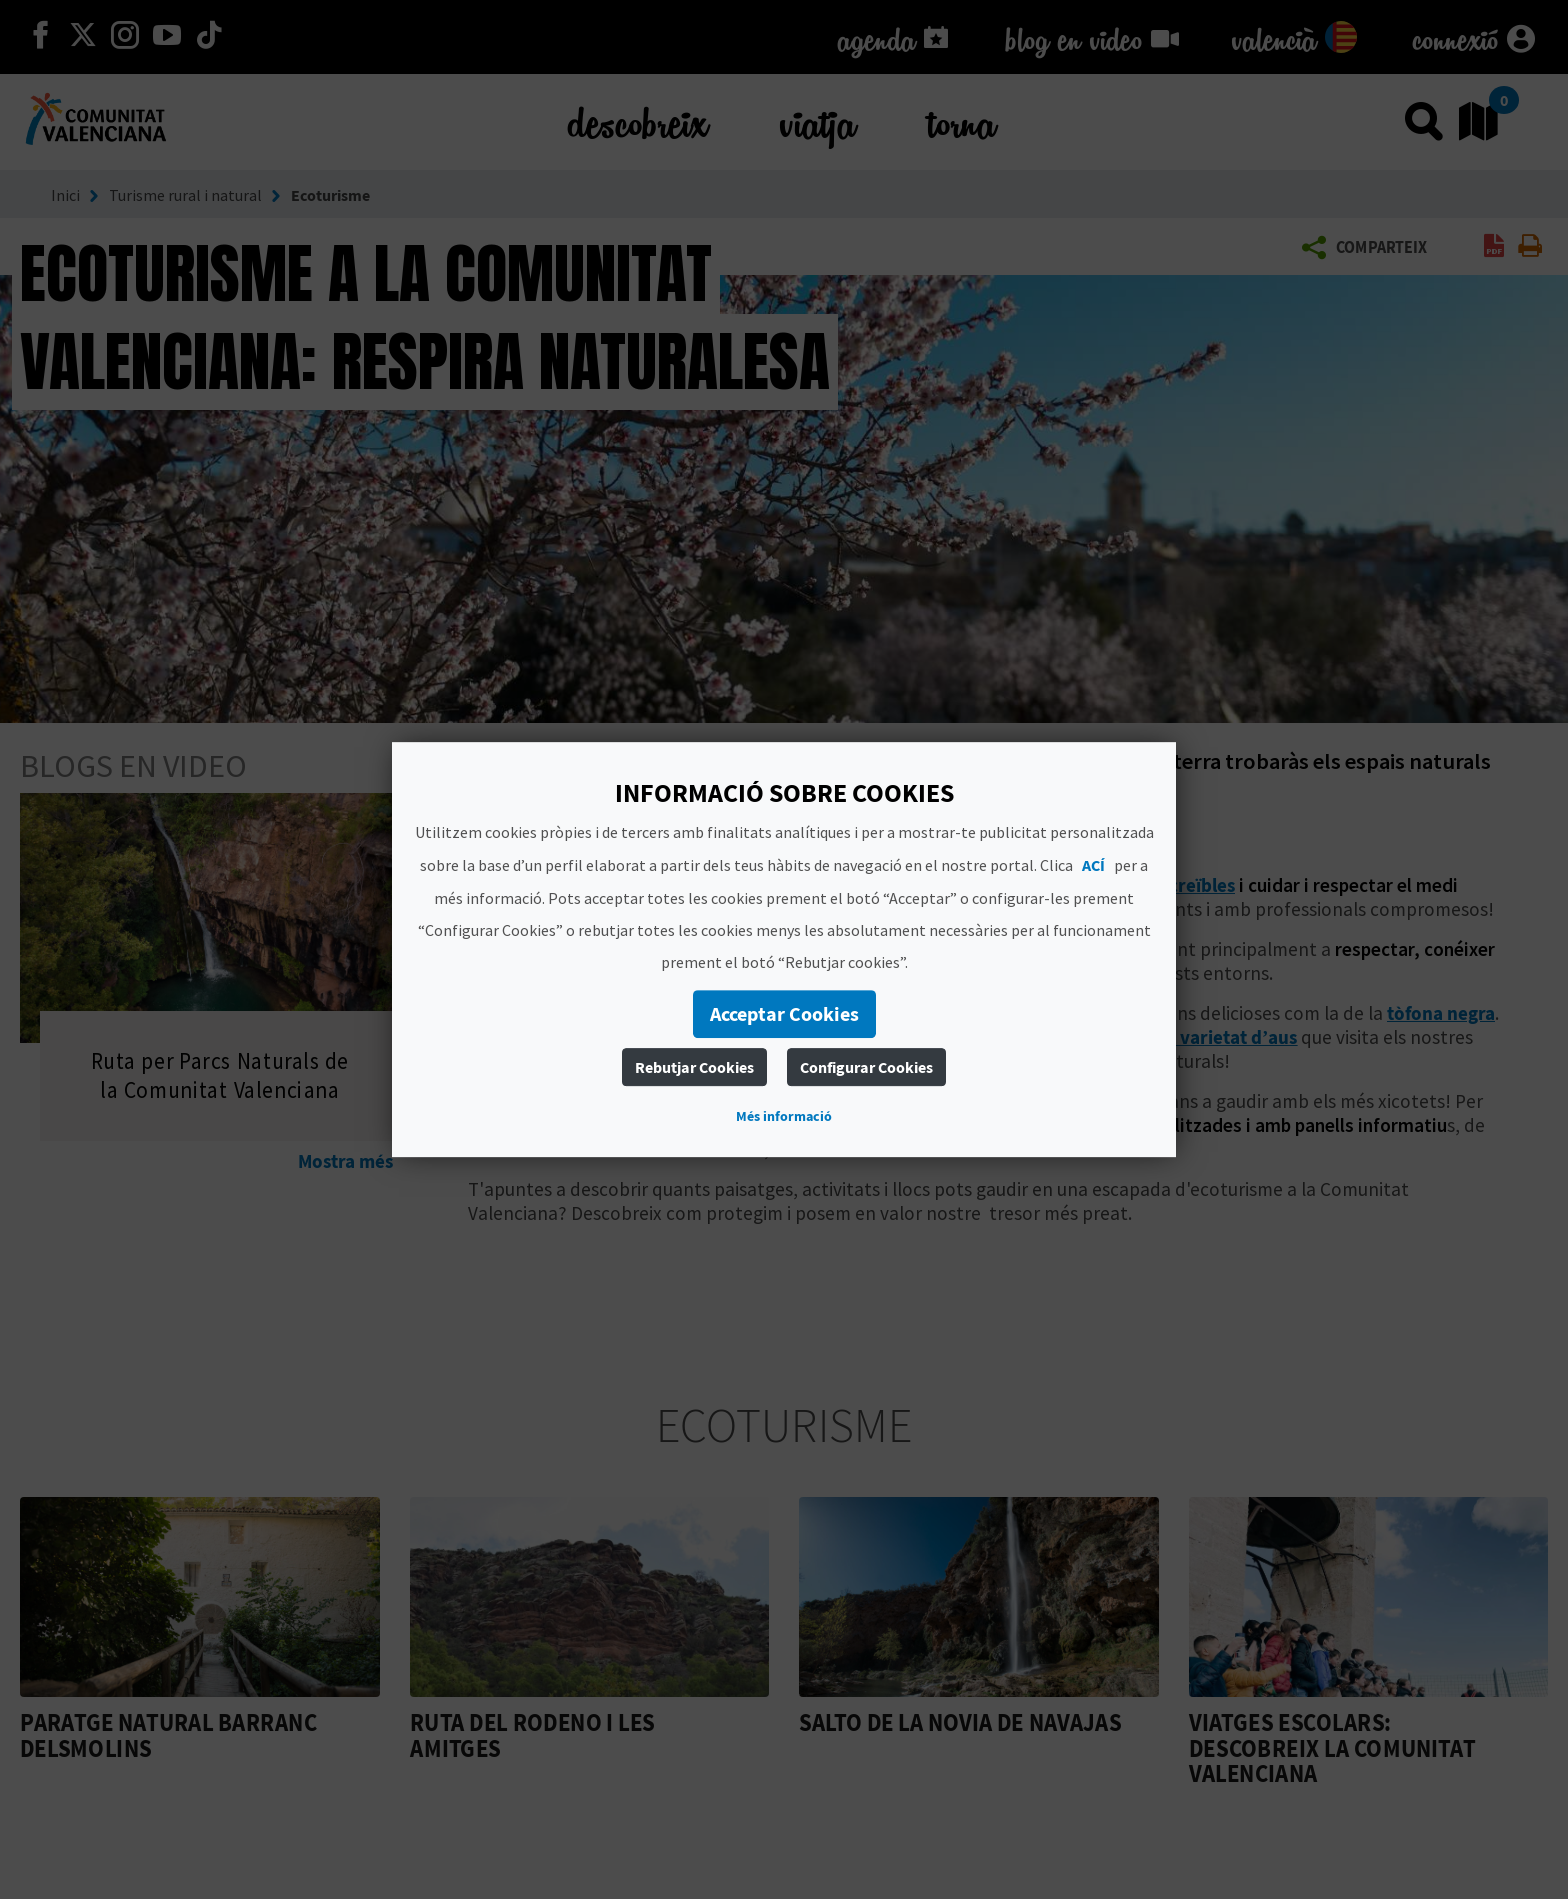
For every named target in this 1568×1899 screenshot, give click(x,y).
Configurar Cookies (866, 1067)
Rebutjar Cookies (694, 1067)
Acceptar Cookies (784, 1013)
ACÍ (1093, 865)
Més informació (784, 1116)
